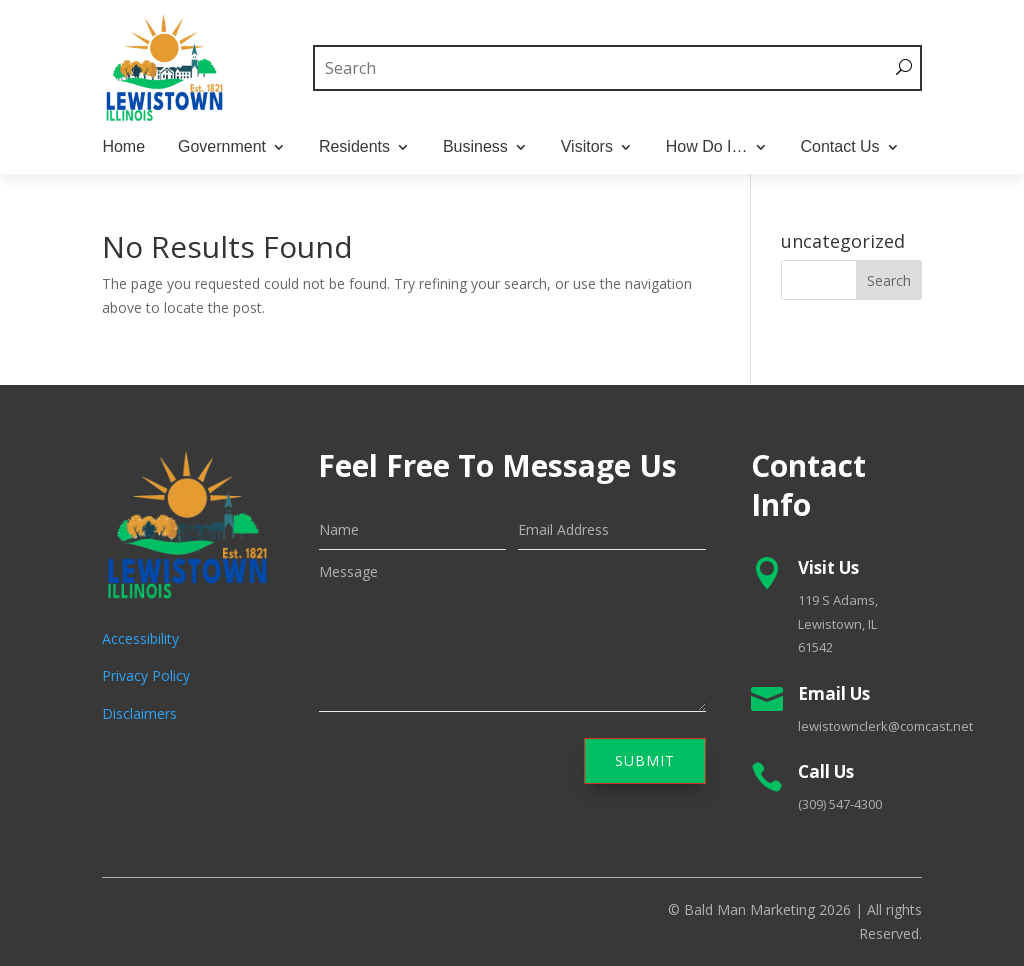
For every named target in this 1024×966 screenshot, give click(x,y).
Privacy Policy (146, 675)
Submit (645, 760)
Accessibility (140, 638)
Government (222, 147)
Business (475, 147)
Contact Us (839, 147)
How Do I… (707, 147)
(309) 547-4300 (840, 804)
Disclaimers (139, 713)
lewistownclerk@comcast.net (885, 726)
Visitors (587, 147)
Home (123, 147)
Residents (354, 147)
